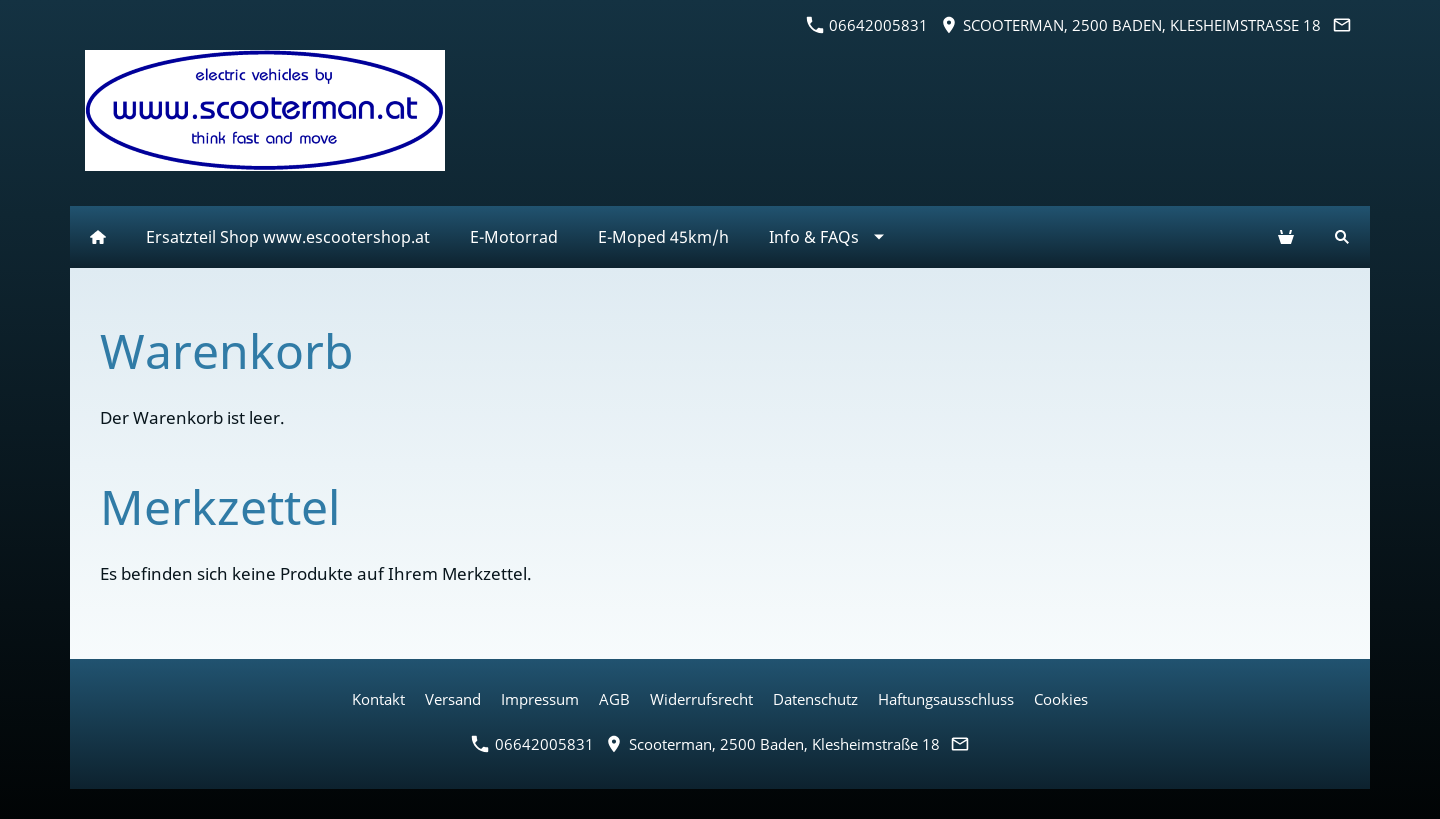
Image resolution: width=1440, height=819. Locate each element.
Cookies (1061, 699)
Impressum (540, 699)
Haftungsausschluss (946, 699)
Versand (453, 699)
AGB (614, 699)
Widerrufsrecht (701, 699)
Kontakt (378, 699)
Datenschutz (815, 699)
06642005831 (867, 25)
